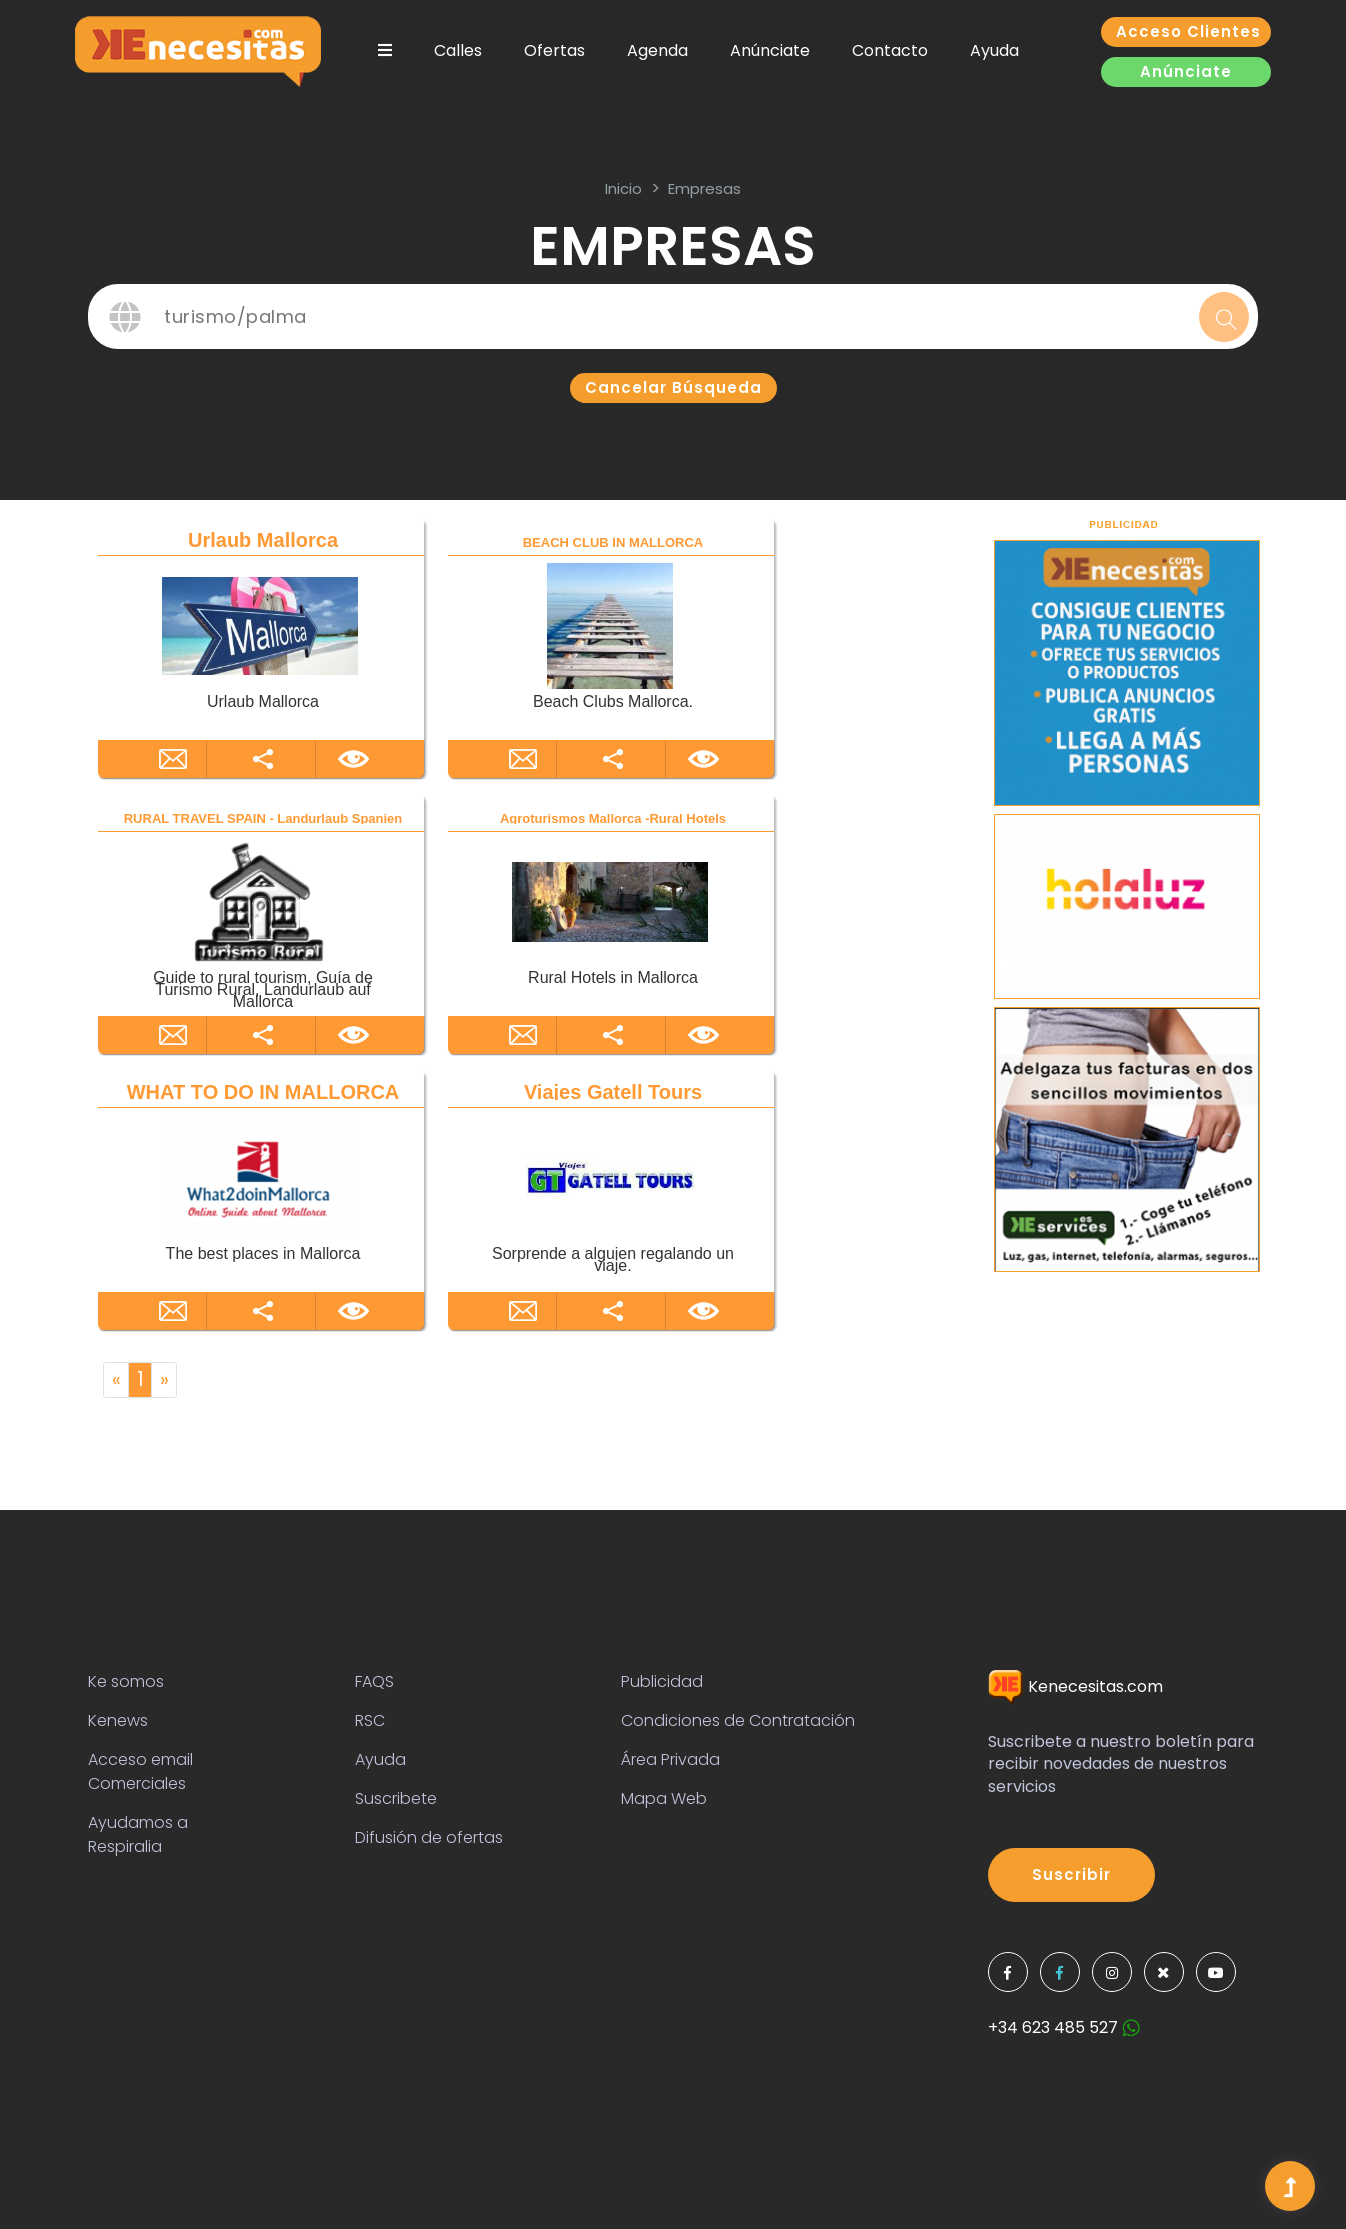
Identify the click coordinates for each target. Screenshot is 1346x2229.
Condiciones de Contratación (738, 1720)
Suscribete (396, 1798)
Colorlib (725, 2190)
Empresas (704, 188)
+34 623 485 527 (1064, 2027)
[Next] (164, 1380)
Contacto (890, 50)
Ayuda (994, 50)
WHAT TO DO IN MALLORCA (263, 1092)
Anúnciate (770, 50)
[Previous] (116, 1380)
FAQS (374, 1681)
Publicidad (662, 1681)
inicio (623, 188)
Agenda (657, 50)
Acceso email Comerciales (140, 1771)
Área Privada (670, 1759)
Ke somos (126, 1681)
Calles (458, 50)
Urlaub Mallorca (263, 540)
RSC (370, 1720)
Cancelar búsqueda (673, 387)
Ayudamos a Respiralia (138, 1834)
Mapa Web (664, 1798)
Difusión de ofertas (429, 1837)
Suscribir (1071, 1874)
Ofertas (554, 50)
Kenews (118, 1720)
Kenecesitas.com (1075, 1686)
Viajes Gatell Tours (613, 1092)
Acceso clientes (1188, 31)
